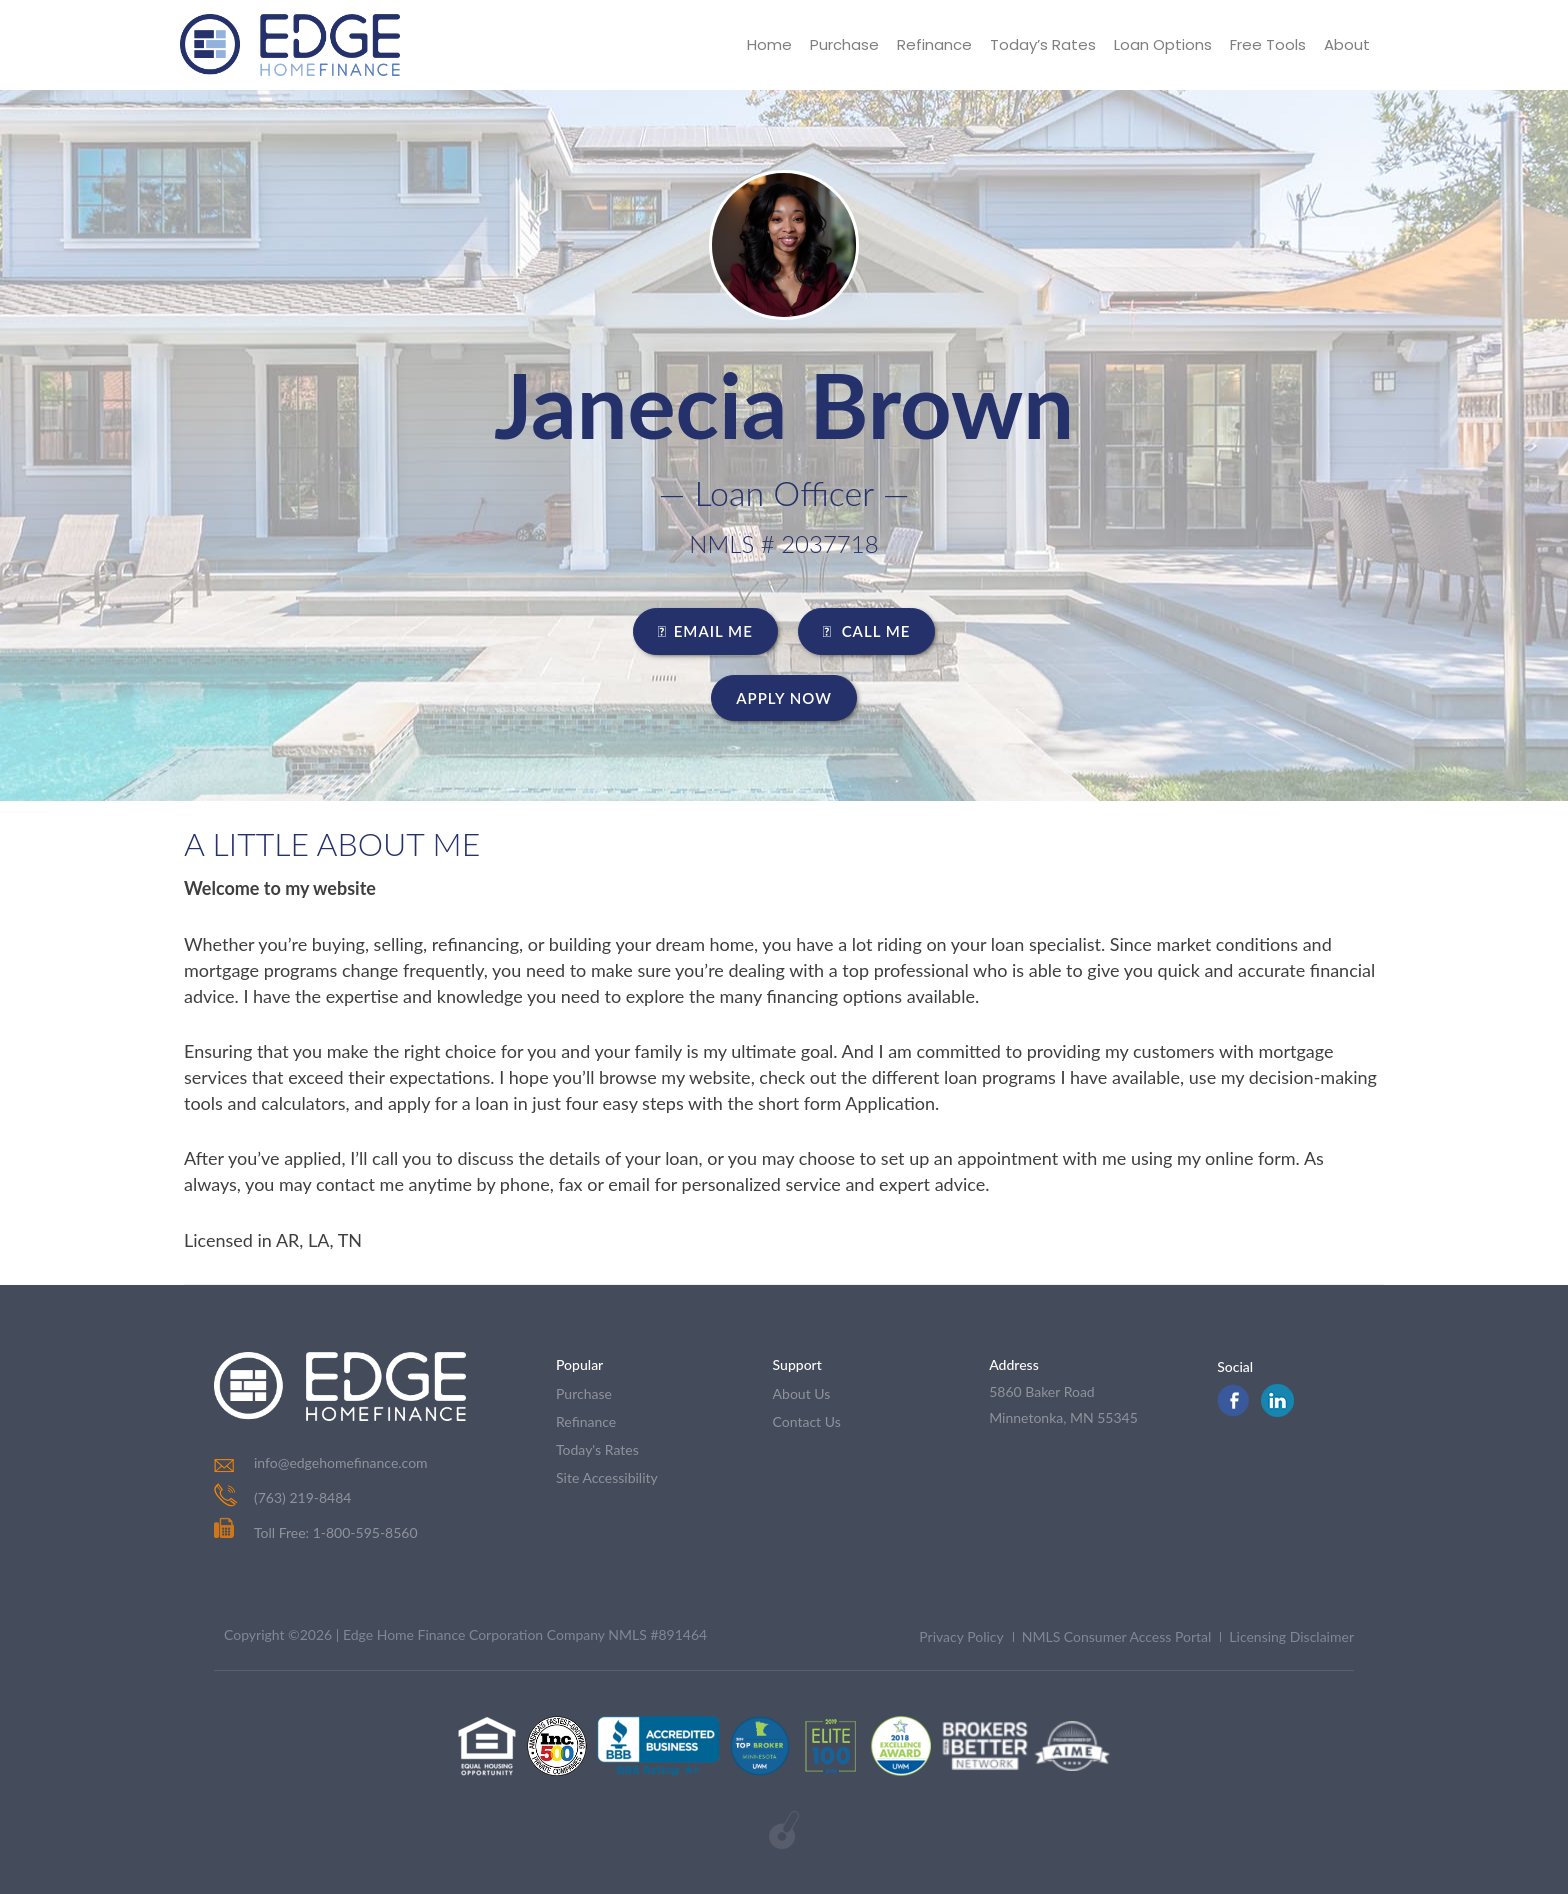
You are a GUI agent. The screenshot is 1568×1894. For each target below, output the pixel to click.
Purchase (844, 44)
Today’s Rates (1043, 44)
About (1347, 44)
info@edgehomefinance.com (341, 1462)
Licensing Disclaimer (1291, 1636)
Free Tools (1268, 44)
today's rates (597, 1449)
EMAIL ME (705, 631)
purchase (584, 1393)
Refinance (934, 44)
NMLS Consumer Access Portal (1117, 1636)
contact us (807, 1421)
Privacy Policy (961, 1636)
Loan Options (1163, 44)
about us (802, 1393)
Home (769, 44)
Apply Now (784, 698)
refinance (586, 1421)
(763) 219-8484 (302, 1497)
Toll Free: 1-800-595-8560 (316, 1532)
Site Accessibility (607, 1477)
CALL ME (867, 631)
